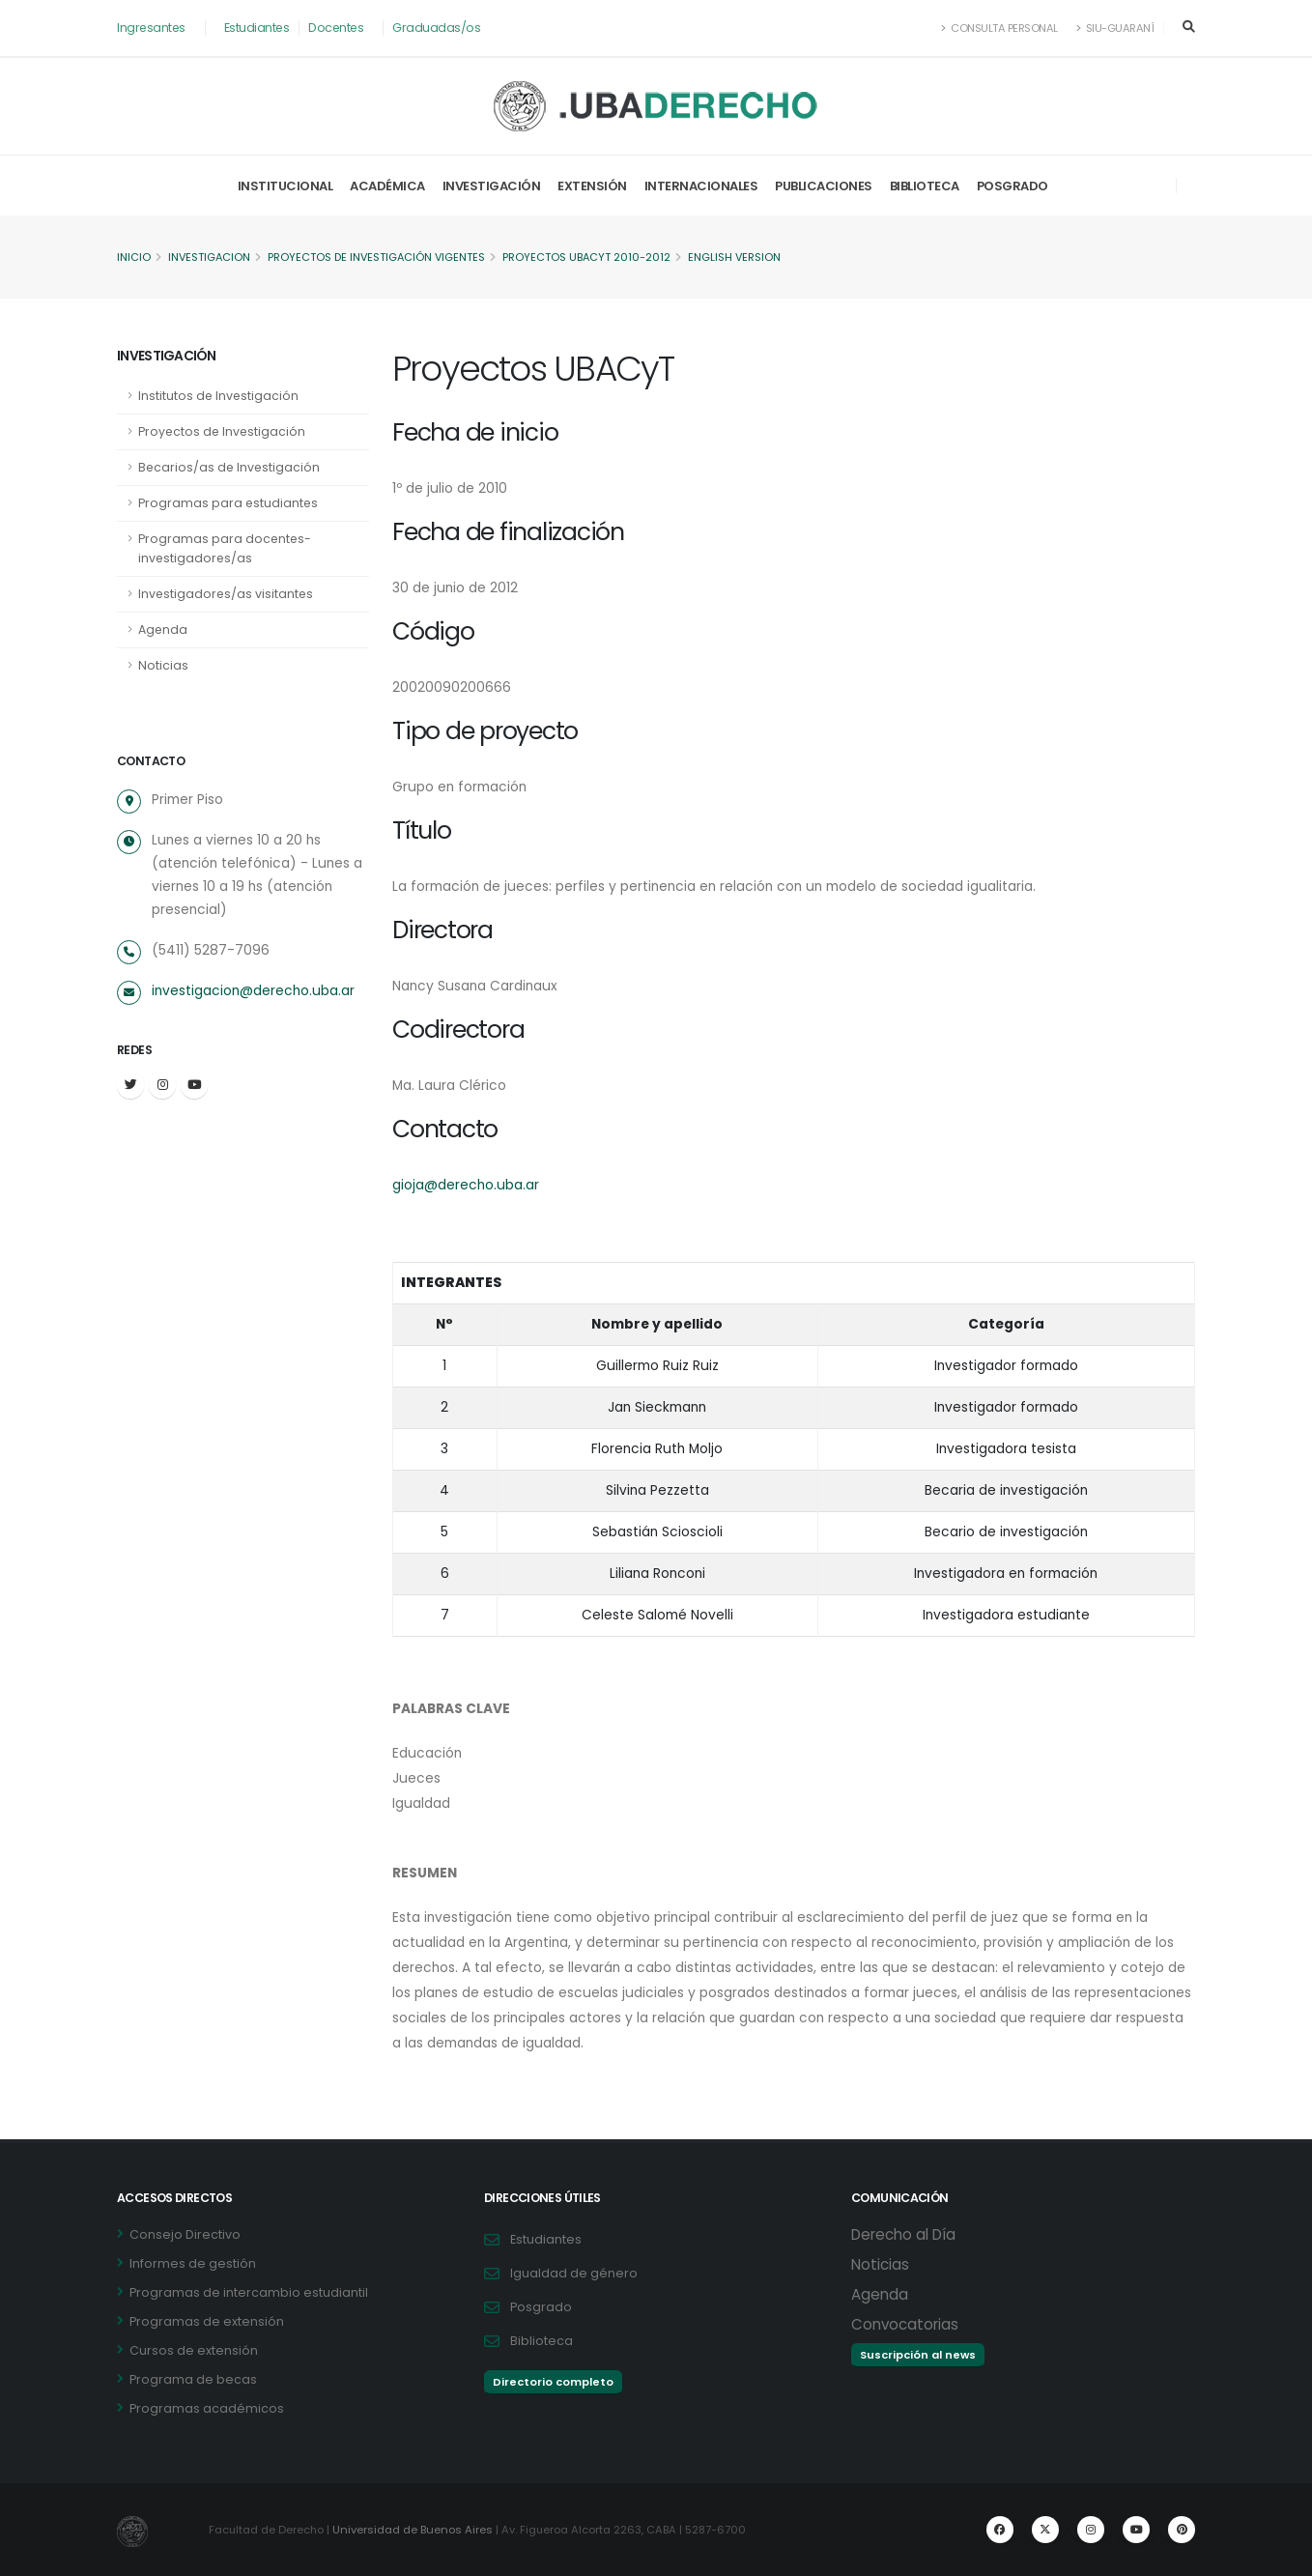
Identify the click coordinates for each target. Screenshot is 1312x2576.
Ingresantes (152, 27)
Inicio (134, 258)
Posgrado (1012, 186)
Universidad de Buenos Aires (414, 2529)
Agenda (163, 629)
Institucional (285, 186)
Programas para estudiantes (229, 503)
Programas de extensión (206, 2321)
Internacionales (701, 186)
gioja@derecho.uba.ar (466, 1185)
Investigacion (210, 258)
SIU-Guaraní (1115, 28)
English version (741, 258)
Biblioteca (924, 186)
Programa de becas (193, 2379)
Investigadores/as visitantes (227, 594)
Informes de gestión (192, 2263)
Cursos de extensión (193, 2350)
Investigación (491, 186)
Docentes (339, 27)
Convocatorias (904, 2324)
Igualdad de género (574, 2273)
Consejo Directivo (185, 2234)
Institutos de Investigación (219, 395)
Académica (387, 186)
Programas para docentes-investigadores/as (225, 548)
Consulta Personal (998, 28)
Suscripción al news (918, 2354)
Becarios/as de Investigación (230, 467)
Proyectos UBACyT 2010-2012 (592, 258)
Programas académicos (206, 2408)
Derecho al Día (903, 2234)
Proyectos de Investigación (223, 431)
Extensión (592, 186)
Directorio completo (553, 2382)
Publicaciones (823, 186)
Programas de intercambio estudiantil (248, 2292)
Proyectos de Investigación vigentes (380, 258)
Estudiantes (259, 27)
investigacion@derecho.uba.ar (253, 991)
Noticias (163, 665)
